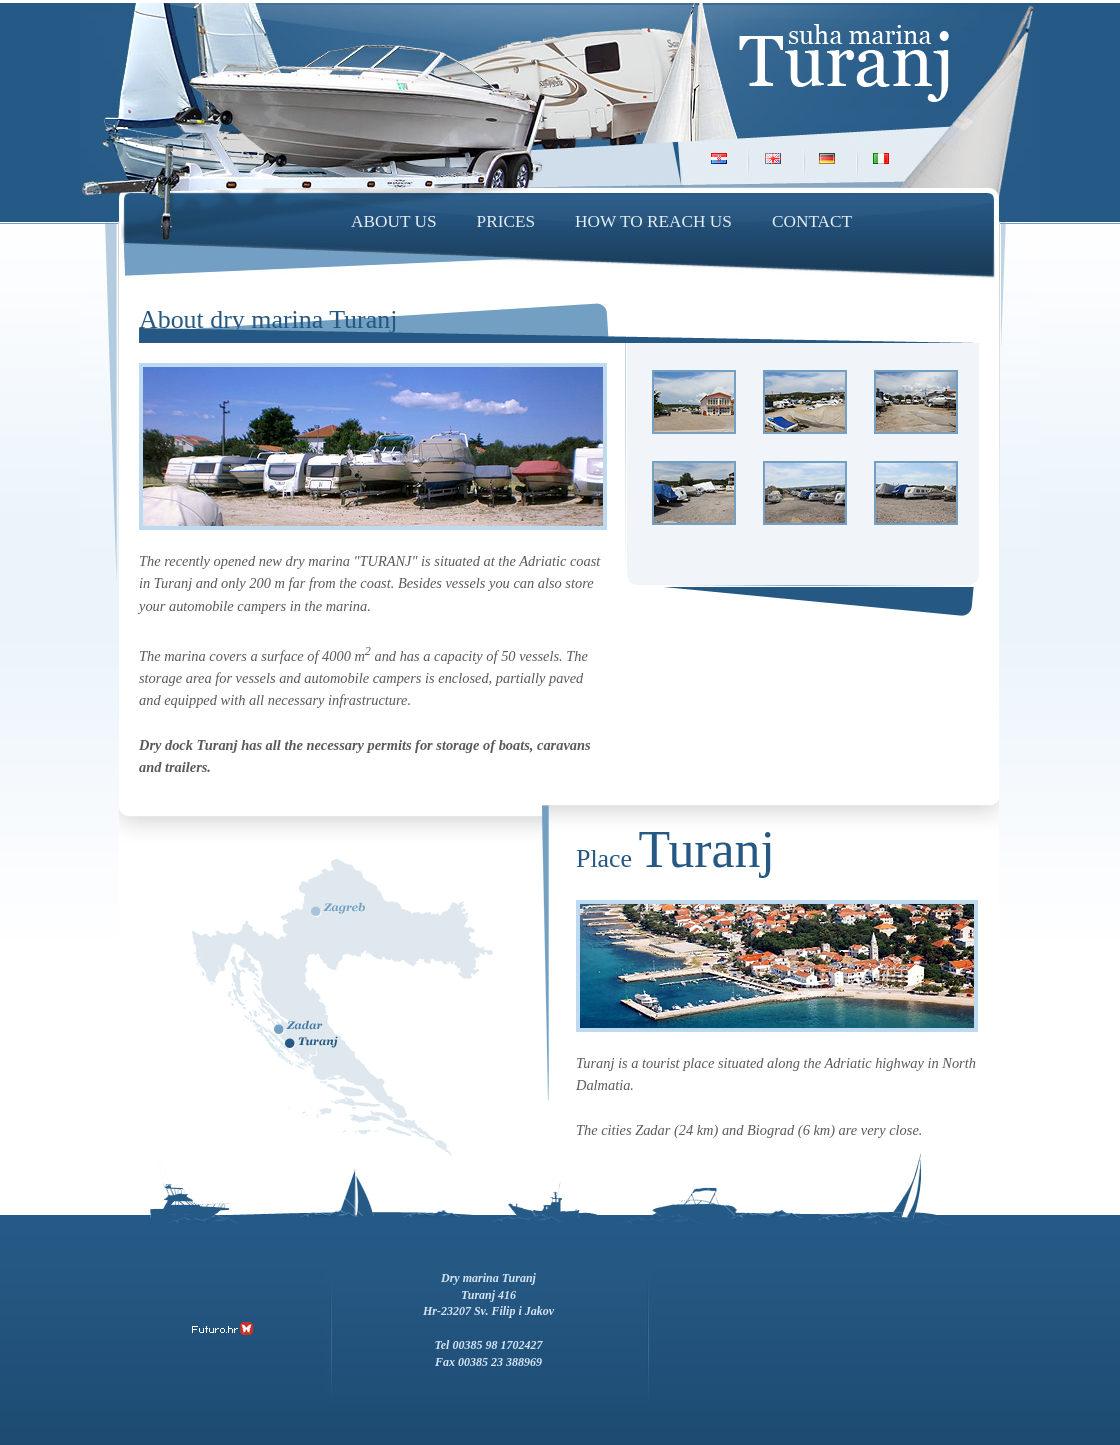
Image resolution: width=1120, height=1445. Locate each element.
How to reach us (653, 221)
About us (394, 221)
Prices (506, 221)
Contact (812, 221)
